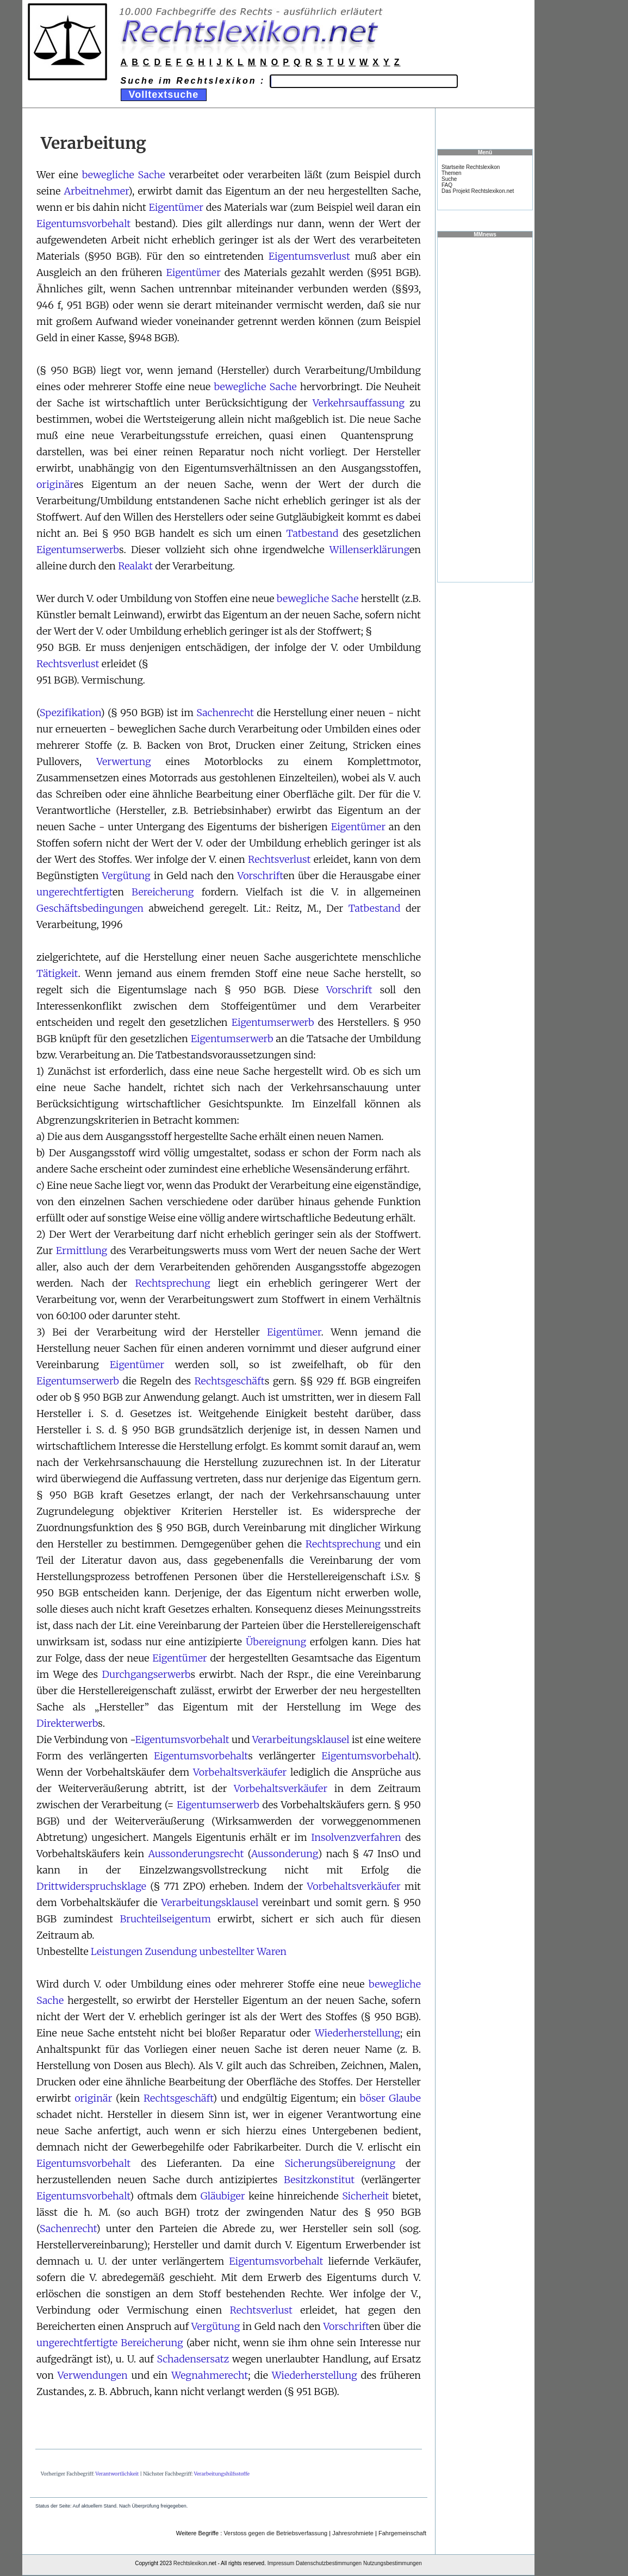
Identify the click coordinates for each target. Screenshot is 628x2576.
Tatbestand (313, 533)
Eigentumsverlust (309, 256)
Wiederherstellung (357, 2033)
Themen (452, 173)
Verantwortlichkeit (117, 2474)
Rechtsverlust (67, 663)
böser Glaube (390, 2098)
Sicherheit (365, 2196)
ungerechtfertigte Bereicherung (109, 2342)
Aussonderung (284, 1853)
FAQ (447, 185)
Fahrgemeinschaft (402, 2533)
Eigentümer (176, 207)
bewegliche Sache (123, 174)
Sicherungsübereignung (339, 2163)
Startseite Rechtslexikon (471, 167)
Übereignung (276, 1641)
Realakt (135, 566)
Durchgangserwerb (146, 1674)
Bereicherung (163, 892)
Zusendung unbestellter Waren (216, 1951)
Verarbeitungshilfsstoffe (222, 2474)
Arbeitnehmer (96, 191)
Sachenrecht (225, 712)
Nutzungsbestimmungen (392, 2563)
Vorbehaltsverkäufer (240, 1772)
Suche (449, 179)
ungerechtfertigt (74, 892)
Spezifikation (70, 712)
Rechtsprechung (172, 1283)
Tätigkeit (57, 973)
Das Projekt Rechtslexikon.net (478, 191)
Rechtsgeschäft (229, 1381)
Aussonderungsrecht (196, 1853)
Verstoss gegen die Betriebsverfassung (275, 2533)
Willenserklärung (369, 549)
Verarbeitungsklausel (301, 1739)
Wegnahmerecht (209, 2375)
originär (55, 484)
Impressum (281, 2563)
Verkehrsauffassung (359, 403)
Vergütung (126, 875)
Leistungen (116, 1951)
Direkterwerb (67, 1723)
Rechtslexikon (190, 2563)
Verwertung (123, 761)
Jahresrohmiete (353, 2533)
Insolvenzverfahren (356, 1837)
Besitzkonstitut (319, 2179)
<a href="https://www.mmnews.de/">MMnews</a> (485, 409)
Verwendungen (93, 2375)
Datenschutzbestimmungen (329, 2563)
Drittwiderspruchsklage (91, 1886)
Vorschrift (260, 875)
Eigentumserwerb (77, 549)
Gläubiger (223, 2196)
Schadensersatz (193, 2359)
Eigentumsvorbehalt (83, 223)
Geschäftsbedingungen (90, 908)
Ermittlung (81, 1250)
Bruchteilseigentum (165, 1919)
